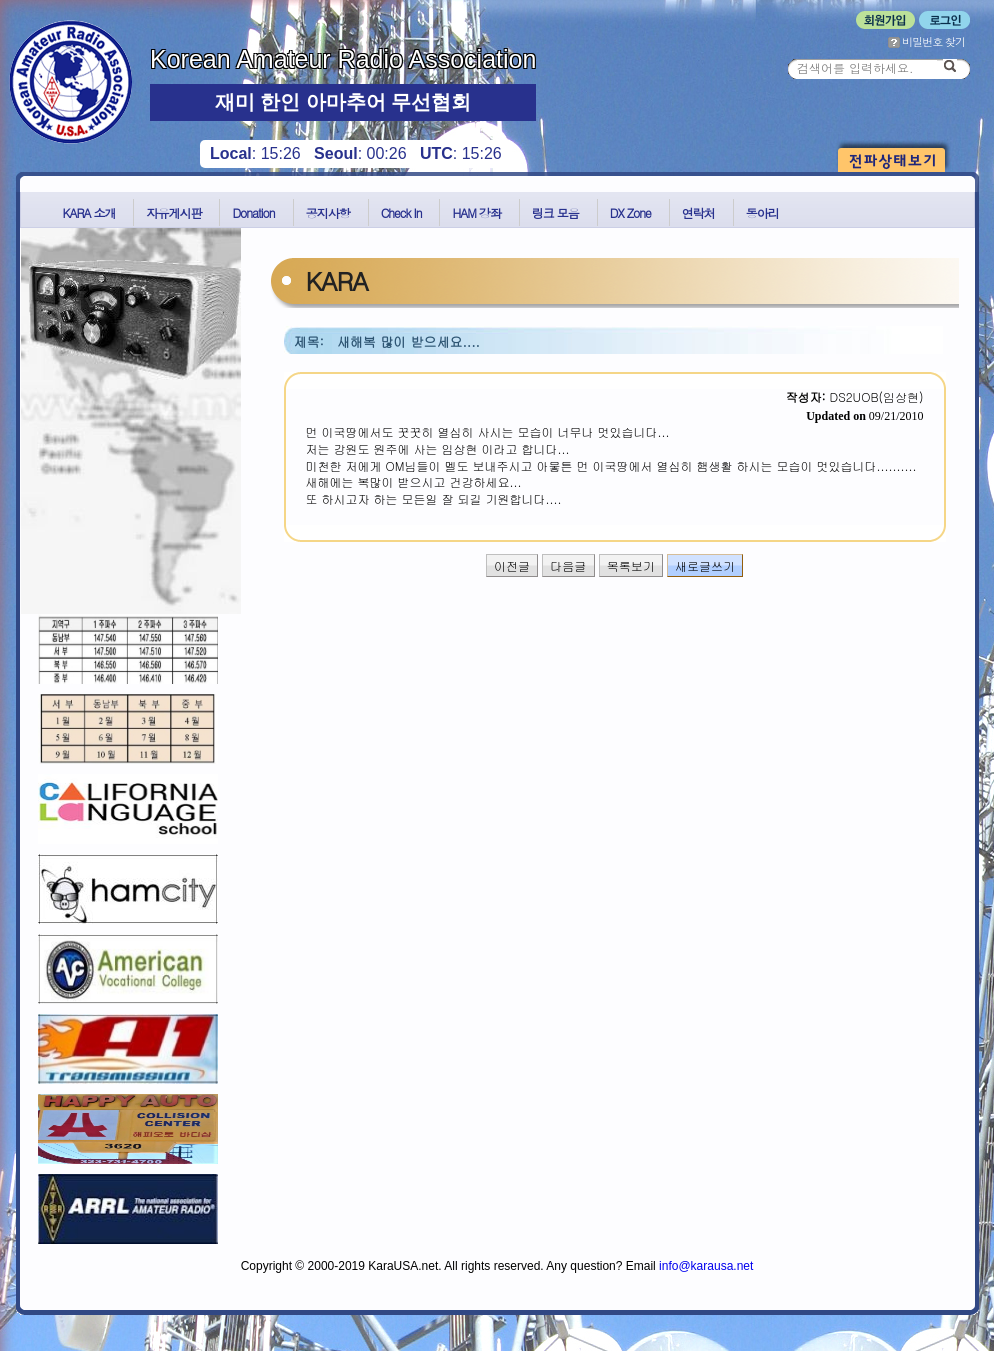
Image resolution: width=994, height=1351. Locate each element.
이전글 (512, 565)
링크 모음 (555, 212)
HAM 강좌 (476, 212)
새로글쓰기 (705, 565)
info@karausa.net (706, 1266)
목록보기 (631, 565)
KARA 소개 (89, 212)
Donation (253, 212)
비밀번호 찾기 (926, 41)
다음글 (568, 565)
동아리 (762, 212)
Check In (401, 212)
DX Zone (630, 212)
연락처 (698, 212)
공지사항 (328, 212)
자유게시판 (173, 212)
